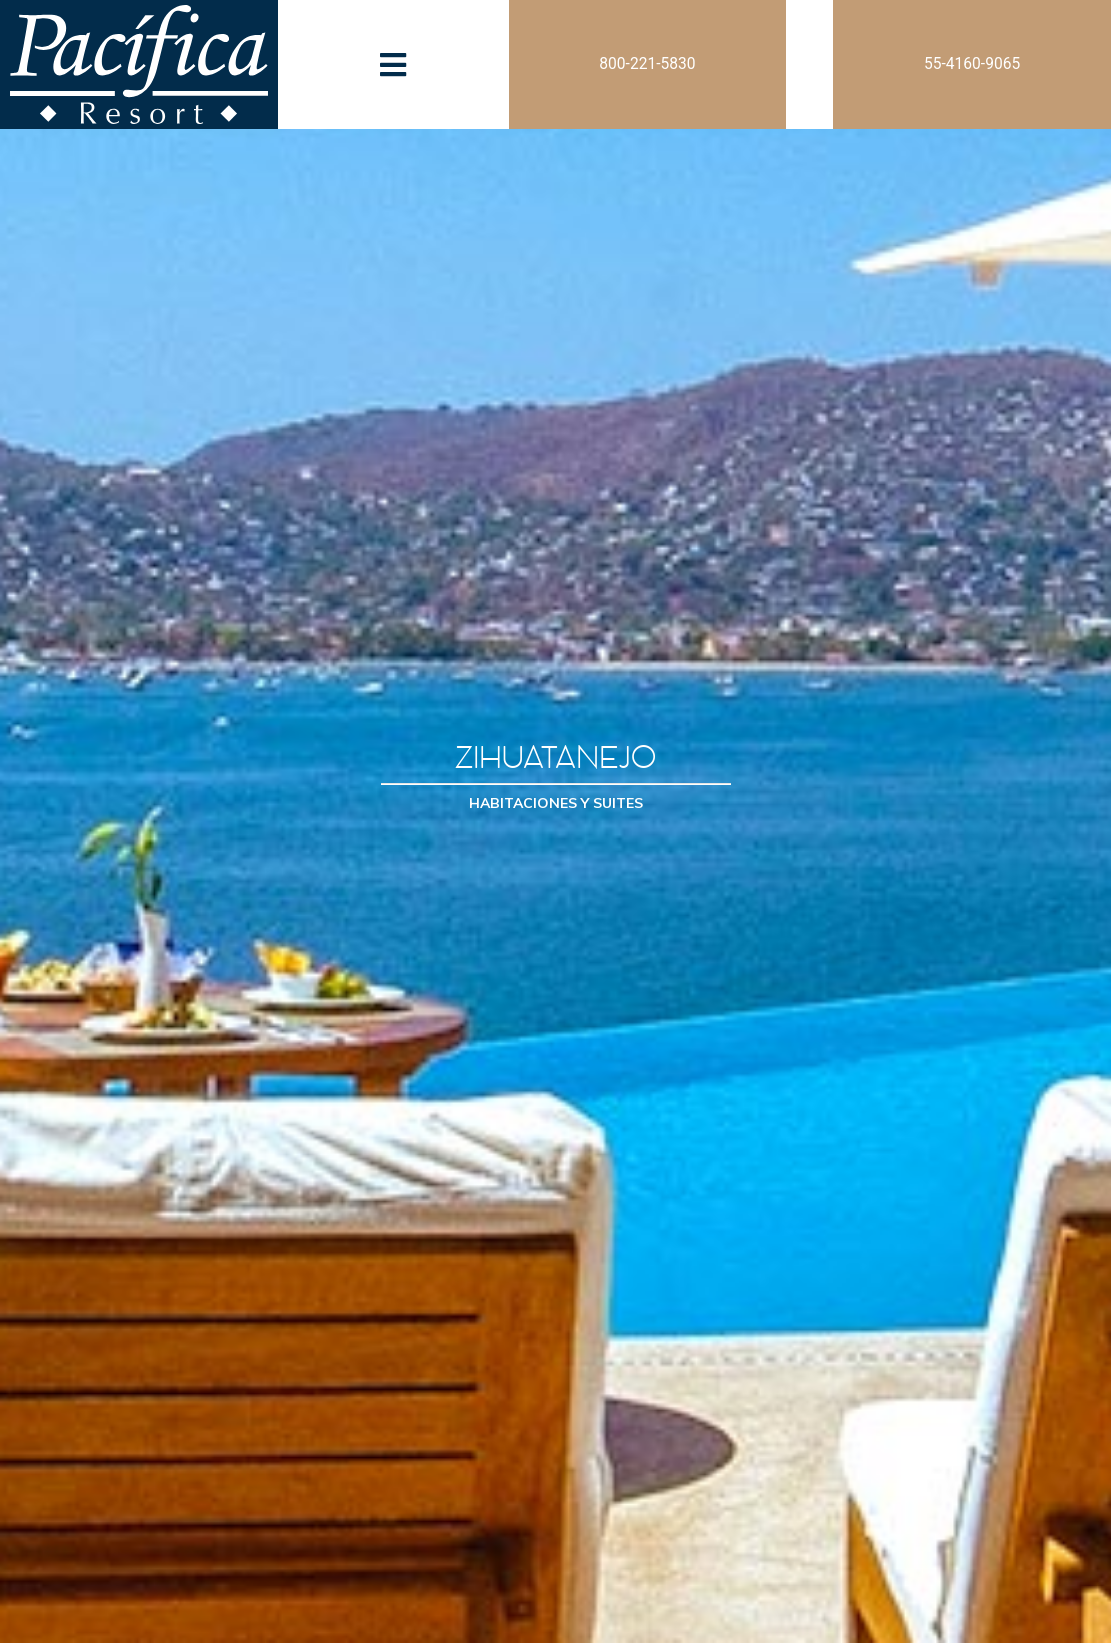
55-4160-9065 (972, 64)
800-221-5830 (647, 64)
